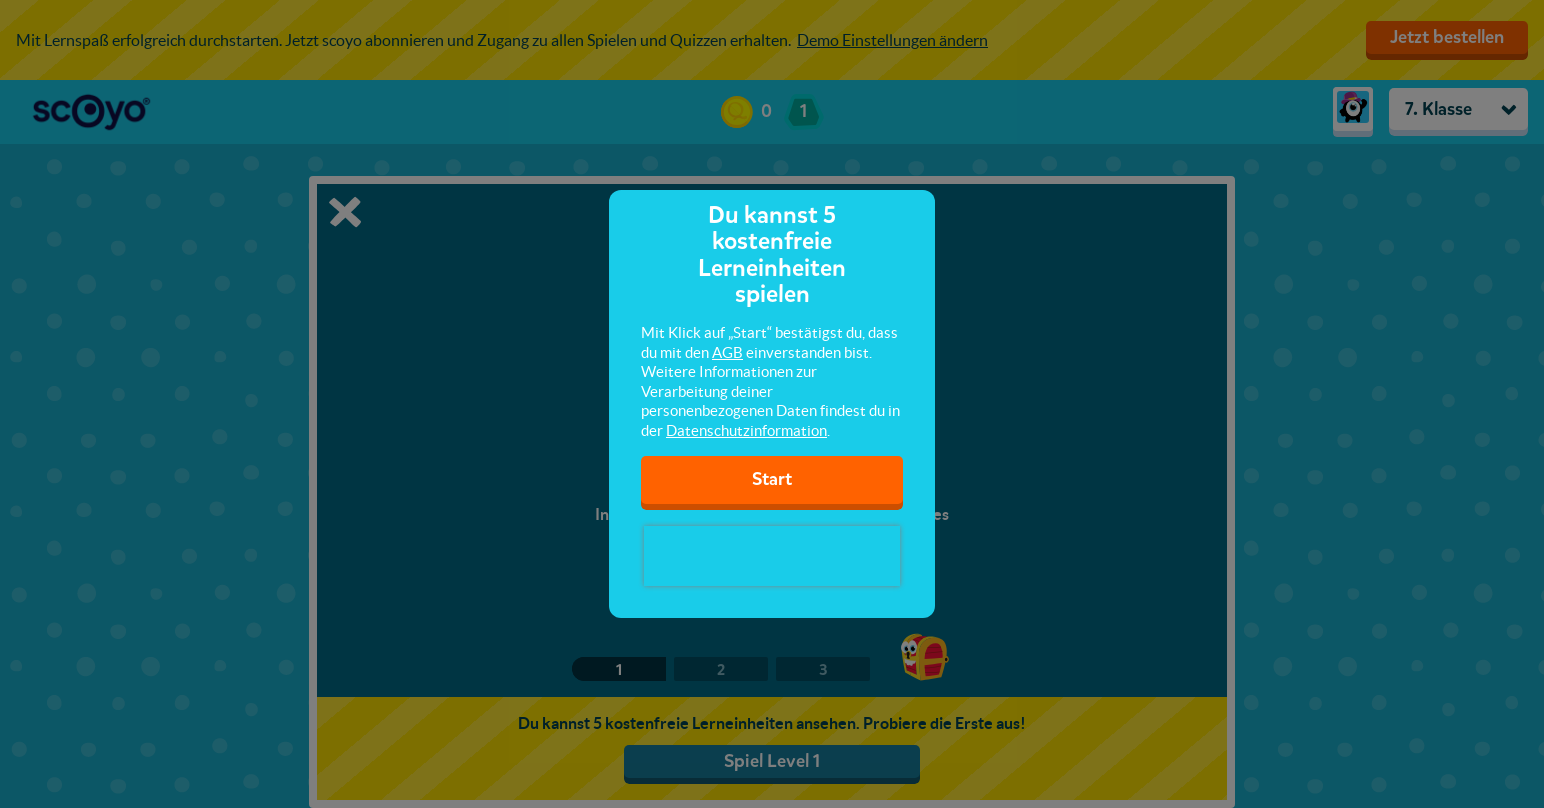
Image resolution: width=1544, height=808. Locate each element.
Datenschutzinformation (746, 430)
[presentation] (772, 556)
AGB (727, 352)
